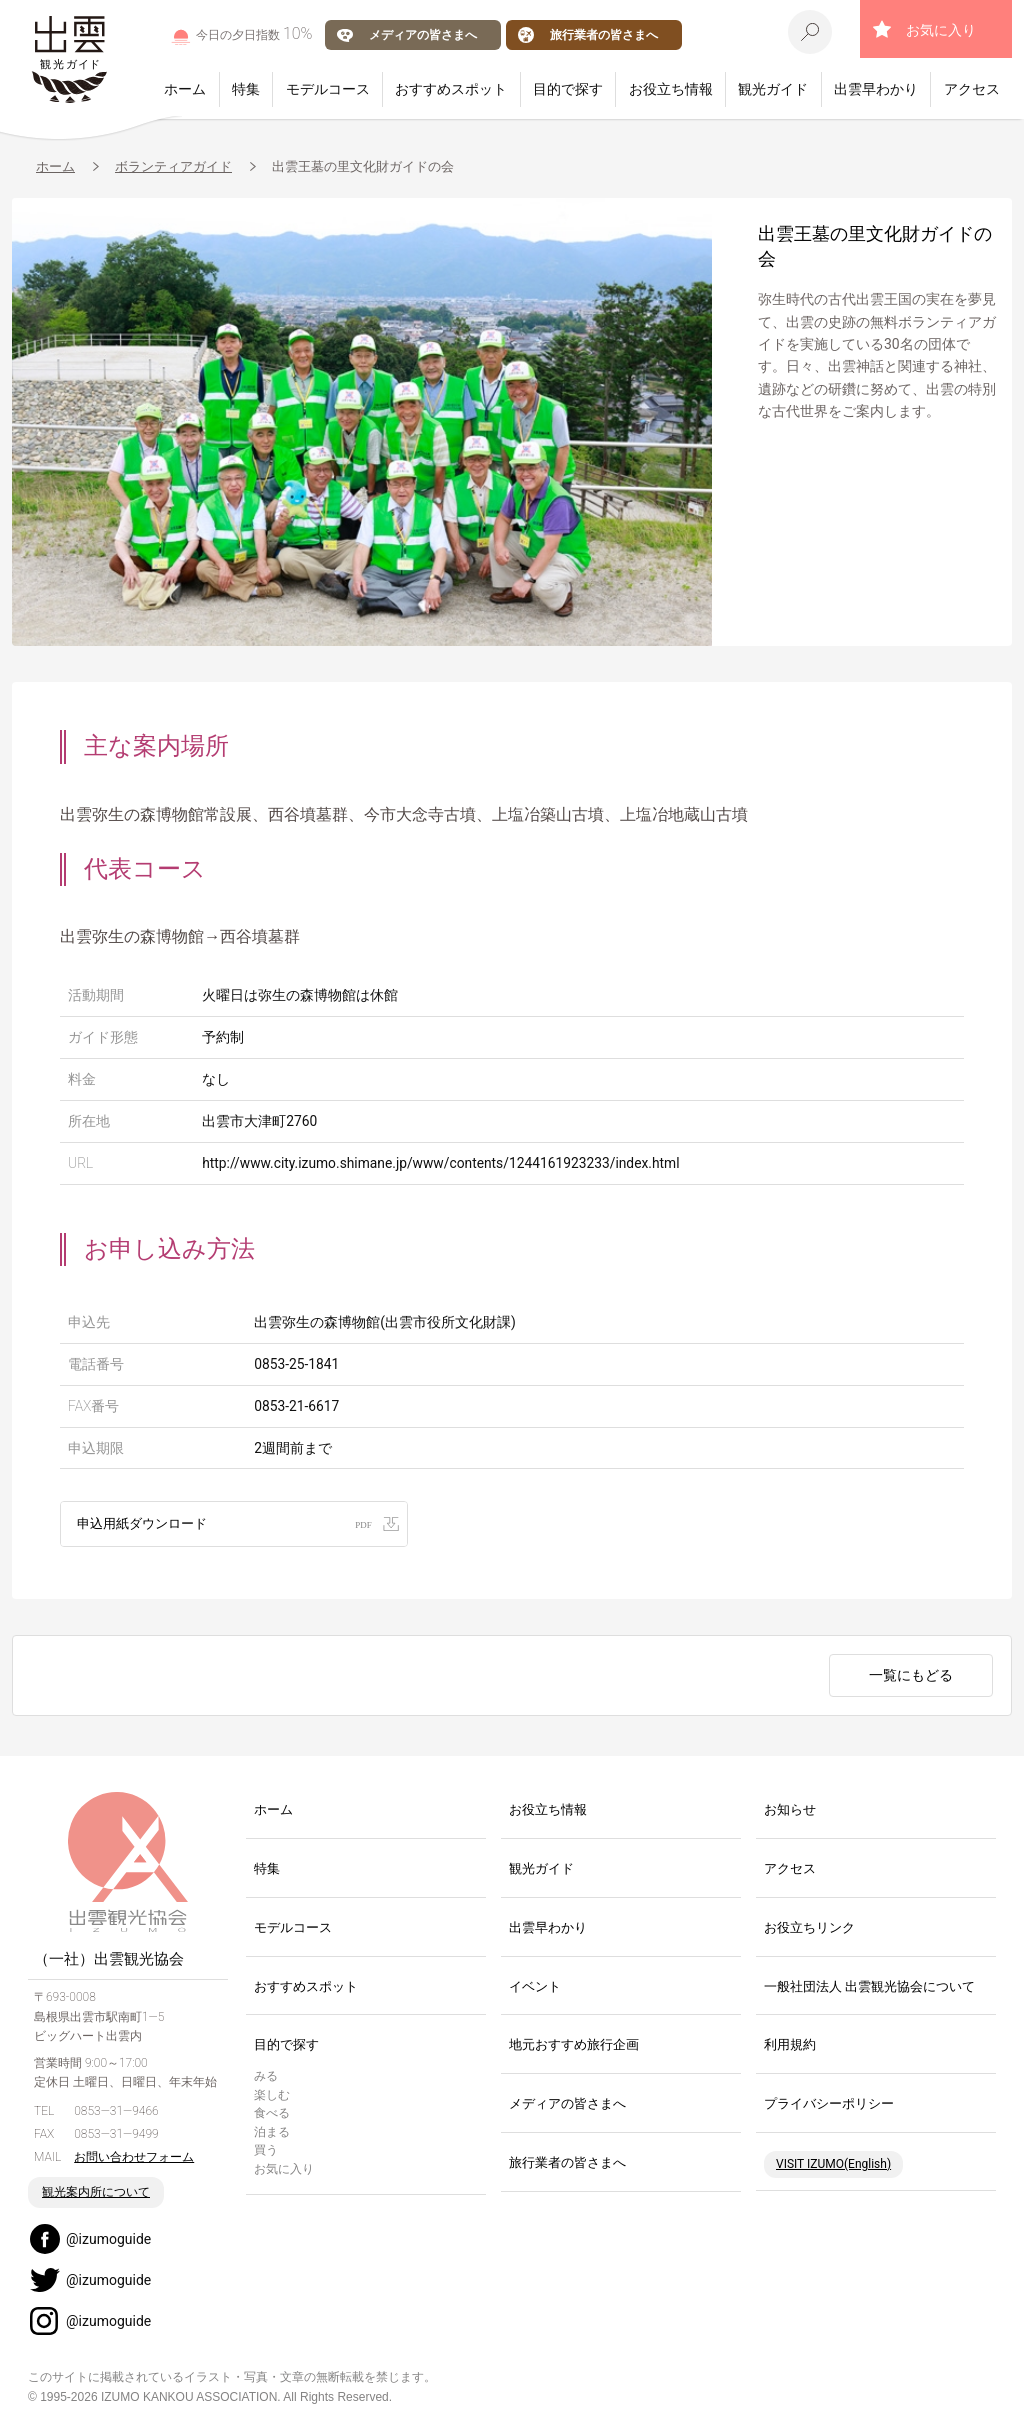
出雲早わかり (876, 89)
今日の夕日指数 (254, 33)
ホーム (185, 89)
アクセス (972, 89)
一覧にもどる (911, 1676)
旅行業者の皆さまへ (604, 34)
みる (266, 2077)
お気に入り (941, 30)
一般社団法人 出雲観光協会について (869, 1987)
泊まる (272, 2133)
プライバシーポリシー (829, 2104)
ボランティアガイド (173, 166)
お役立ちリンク (809, 1928)
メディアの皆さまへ (423, 34)
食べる (272, 2114)
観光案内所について (96, 2193)
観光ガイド (773, 89)
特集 (246, 89)
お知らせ (790, 1810)
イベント (535, 1987)
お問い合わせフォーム (134, 2158)
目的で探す (568, 89)
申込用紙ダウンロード (147, 1523)
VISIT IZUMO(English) (833, 2165)
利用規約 (790, 2046)
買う (266, 2152)
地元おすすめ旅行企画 (574, 2046)
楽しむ (272, 2096)
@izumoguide (108, 2240)
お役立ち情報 (671, 89)
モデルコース (328, 89)
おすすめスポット (451, 89)
